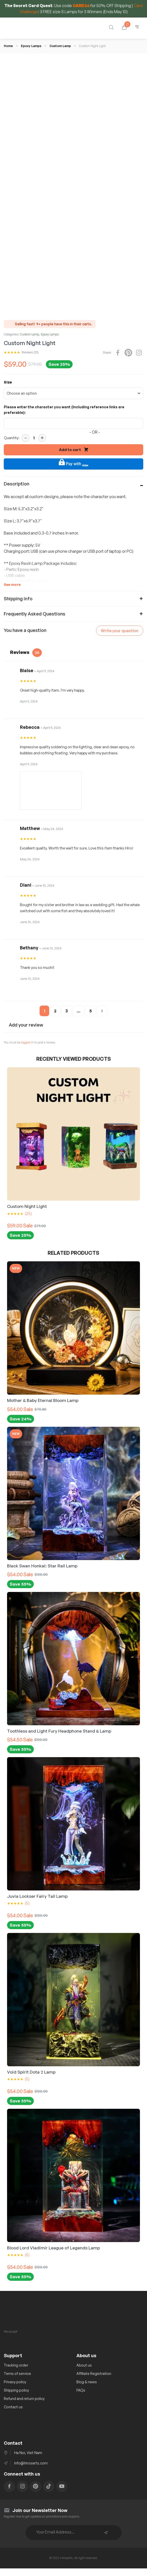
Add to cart (70, 457)
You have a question (25, 638)
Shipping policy (16, 2398)
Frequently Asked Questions (34, 621)
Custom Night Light (27, 1214)
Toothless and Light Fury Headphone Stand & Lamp (59, 1738)
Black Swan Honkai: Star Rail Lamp (42, 1573)
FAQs (80, 2398)
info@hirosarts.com (31, 2470)
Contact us (13, 2414)
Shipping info (18, 606)
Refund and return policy (24, 2406)
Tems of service (17, 2381)
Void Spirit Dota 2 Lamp (31, 2079)
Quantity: (11, 445)
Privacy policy (15, 2389)
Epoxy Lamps (31, 46)
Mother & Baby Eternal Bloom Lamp (42, 1408)
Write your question (119, 638)
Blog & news (86, 2389)
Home (8, 46)
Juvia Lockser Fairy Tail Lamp (37, 1903)
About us (84, 2373)
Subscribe (106, 2540)
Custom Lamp (60, 46)
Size (8, 390)
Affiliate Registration (93, 2381)
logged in (27, 1050)
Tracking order (16, 2373)
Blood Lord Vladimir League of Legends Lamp (53, 2255)
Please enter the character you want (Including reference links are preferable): (64, 417)
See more (12, 592)
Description (16, 491)
